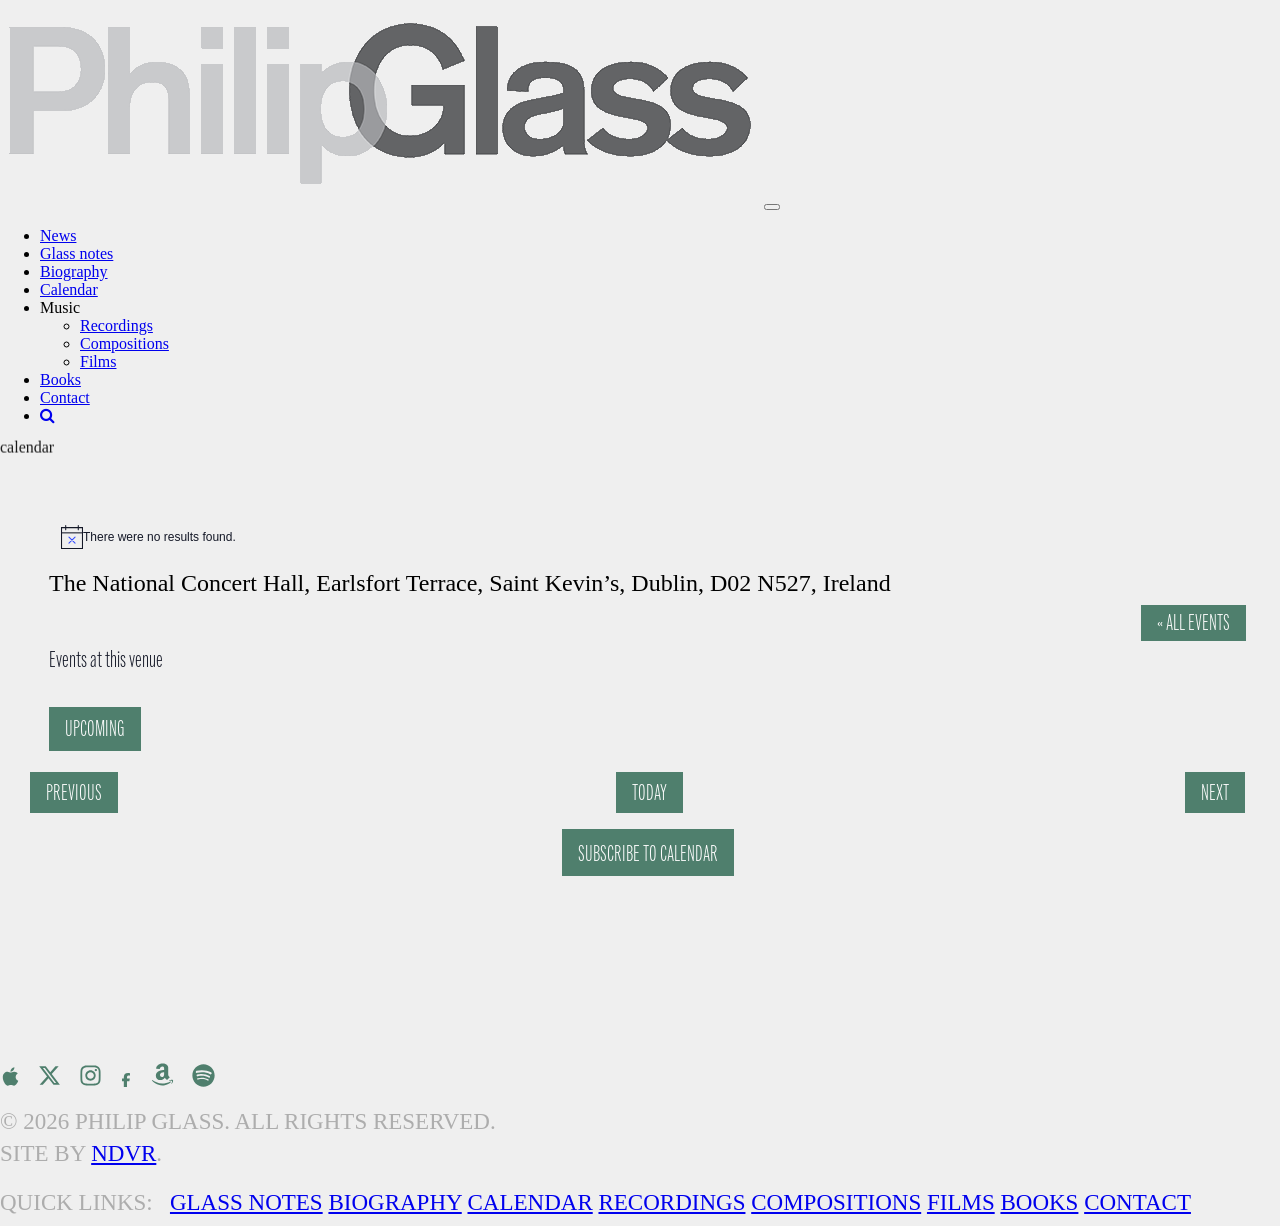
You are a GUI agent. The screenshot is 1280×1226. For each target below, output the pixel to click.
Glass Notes (246, 1202)
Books (60, 379)
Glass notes (76, 253)
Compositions (124, 343)
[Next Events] (1215, 792)
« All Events (1193, 622)
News (58, 235)
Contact (65, 397)
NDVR (123, 1153)
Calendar (69, 289)
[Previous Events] (74, 792)
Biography (74, 271)
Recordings (116, 325)
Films (98, 361)
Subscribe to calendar (648, 853)
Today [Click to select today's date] (649, 792)
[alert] (650, 537)
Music (60, 307)
